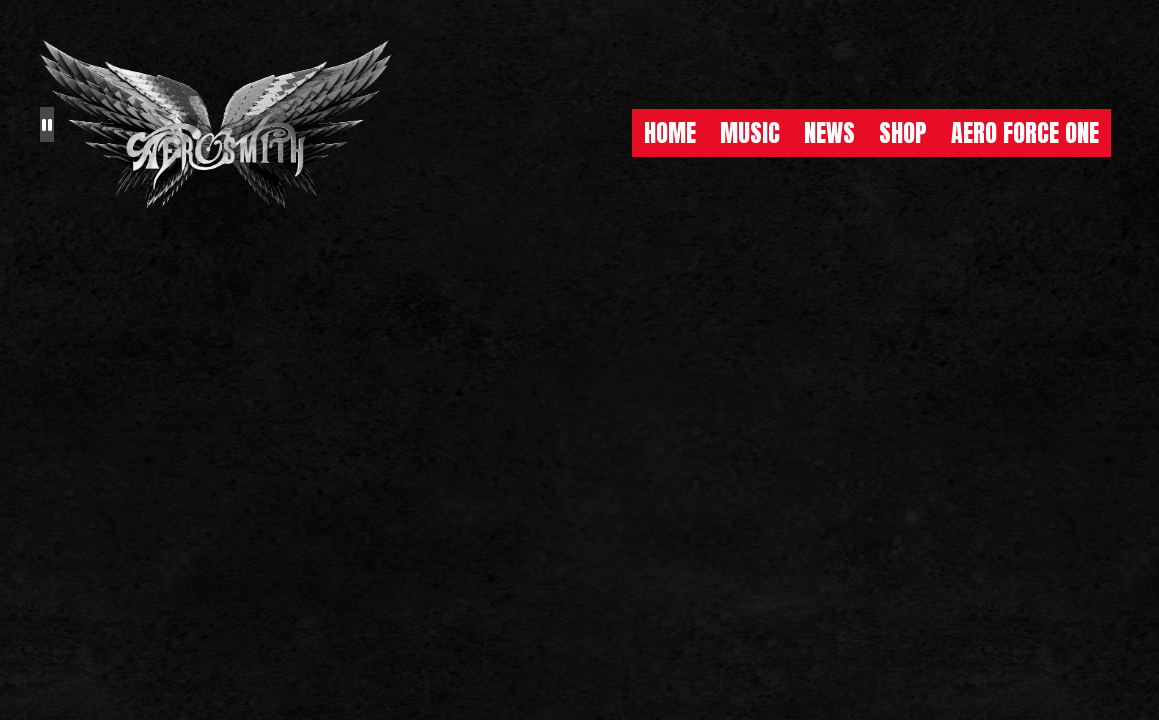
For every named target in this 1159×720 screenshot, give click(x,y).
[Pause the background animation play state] (47, 124)
